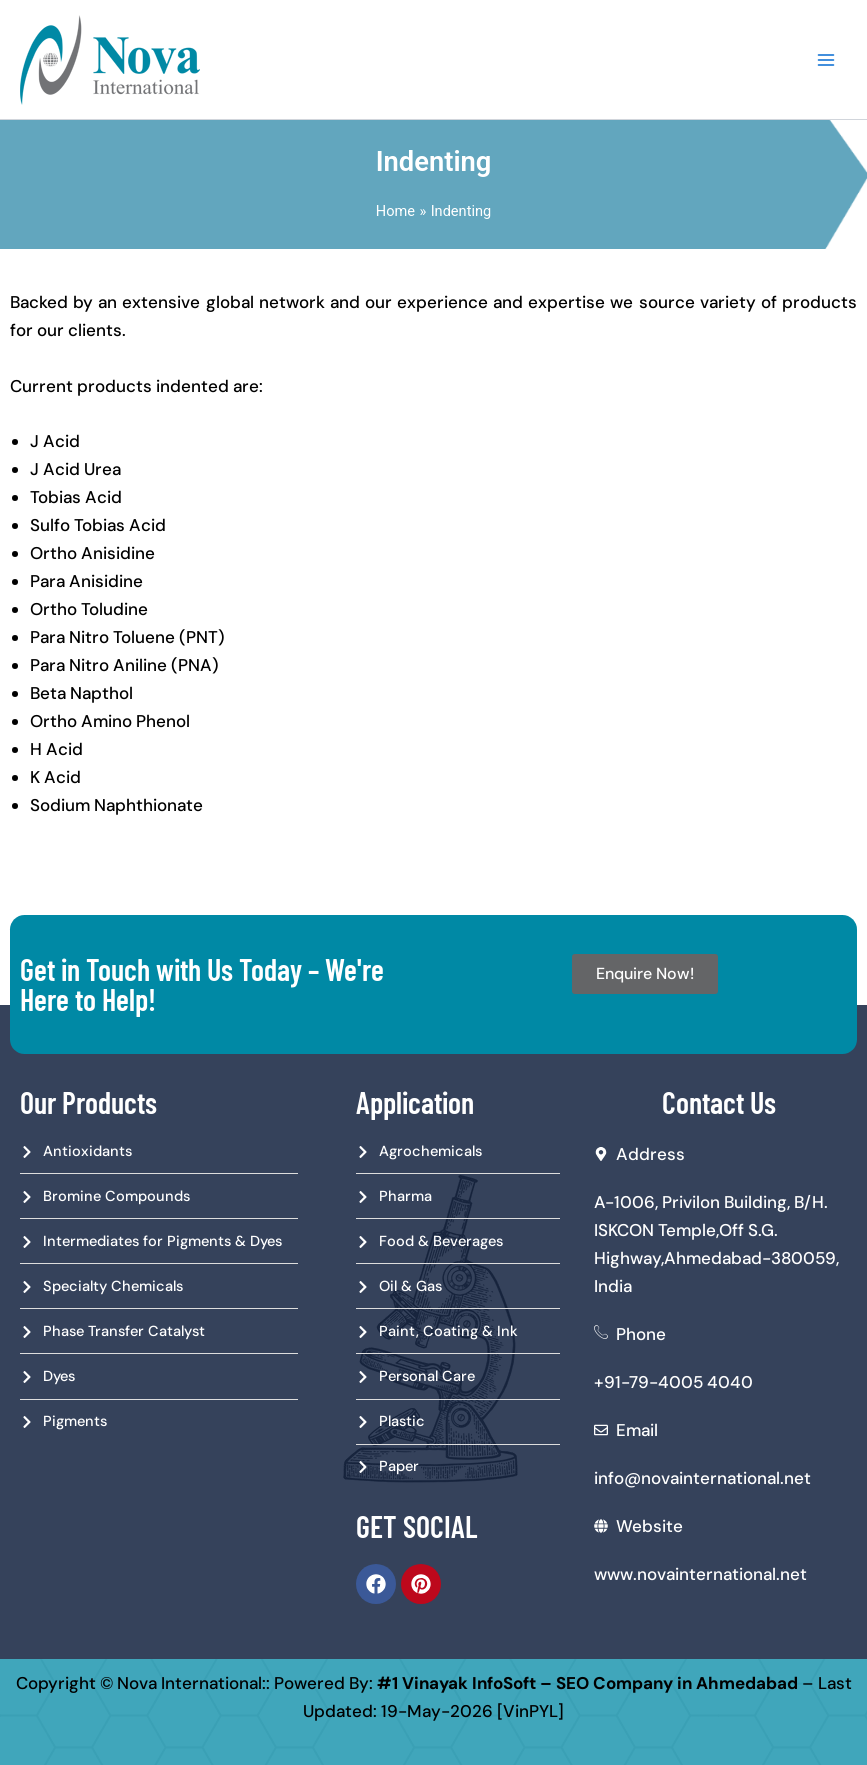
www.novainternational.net (700, 1574)
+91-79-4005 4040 (673, 1382)
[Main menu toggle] (826, 60)
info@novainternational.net (702, 1478)
